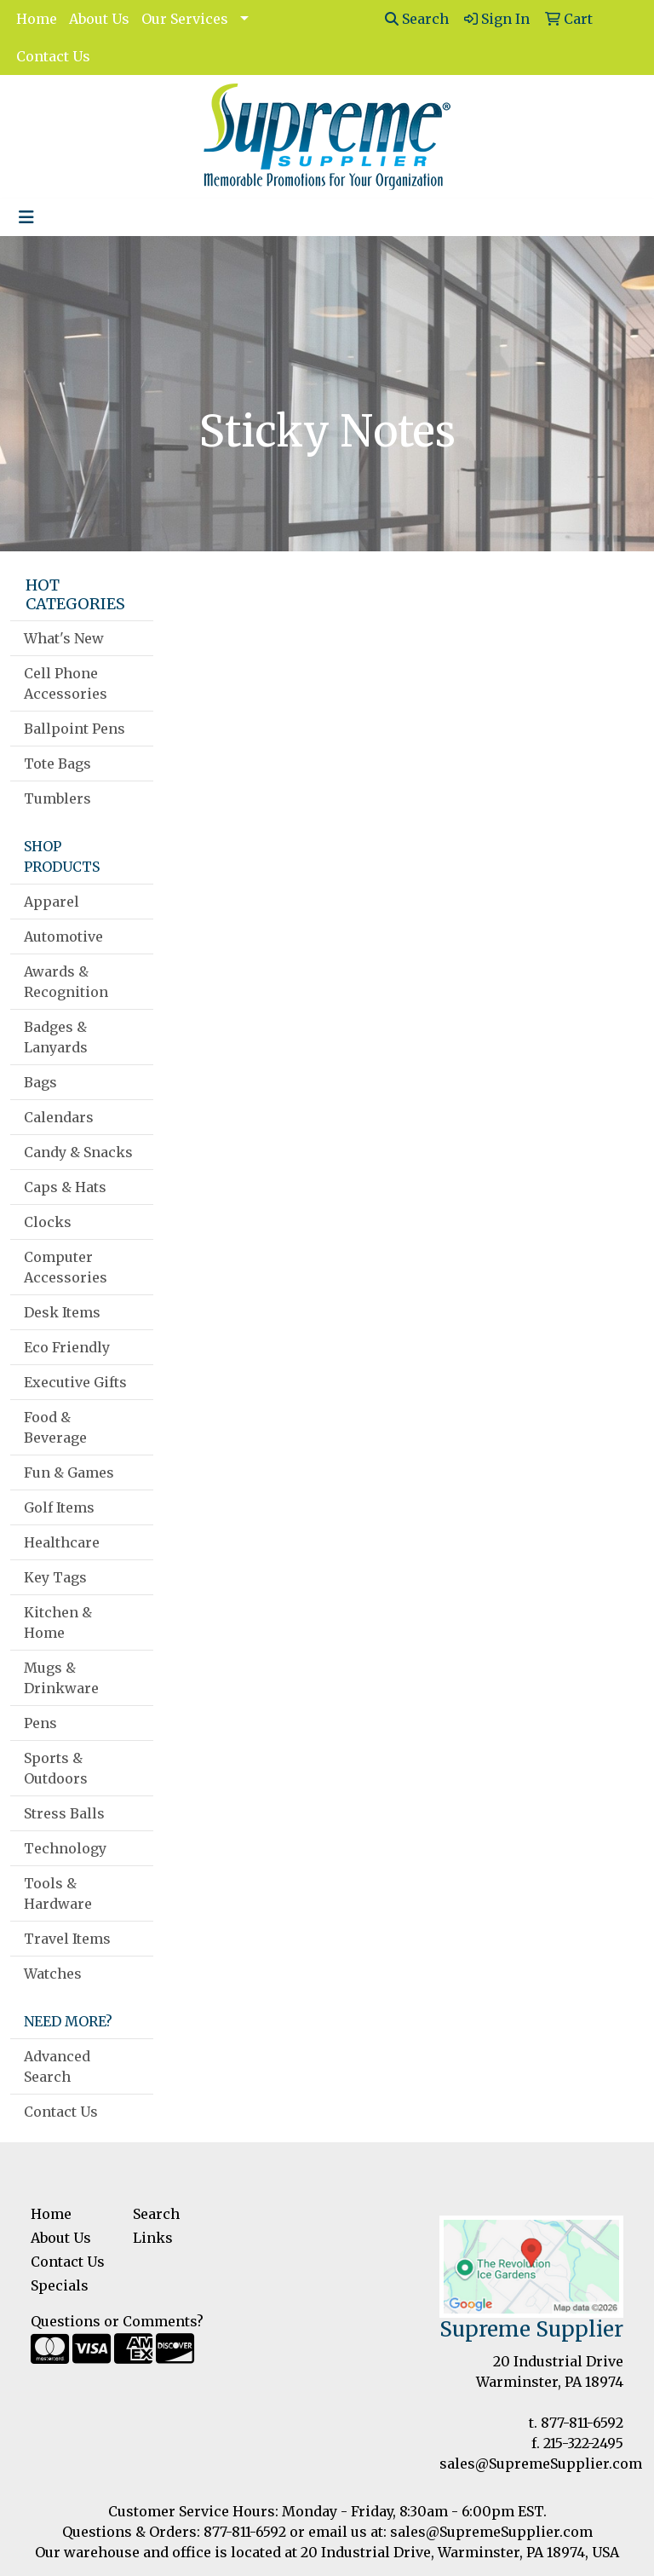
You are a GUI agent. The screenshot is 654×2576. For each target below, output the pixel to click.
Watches (53, 1973)
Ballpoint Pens (74, 728)
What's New (64, 638)
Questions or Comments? (117, 2321)
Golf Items (59, 1507)
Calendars (59, 1117)
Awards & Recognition (66, 981)
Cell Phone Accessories (65, 683)
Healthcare (62, 1542)
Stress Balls (64, 1813)
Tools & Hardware (58, 1893)
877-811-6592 (582, 2422)
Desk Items (62, 1312)
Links (153, 2237)
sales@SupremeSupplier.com (540, 2463)
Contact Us (53, 56)
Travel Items (67, 1938)
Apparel (51, 901)
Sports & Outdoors (56, 1768)
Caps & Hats (65, 1187)
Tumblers (57, 798)
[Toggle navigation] (26, 217)
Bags (40, 1082)
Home (36, 18)
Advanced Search (57, 2066)
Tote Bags (57, 763)
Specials (60, 2285)
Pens (40, 1723)
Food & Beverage (55, 1427)
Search (417, 18)
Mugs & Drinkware (61, 1678)
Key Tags (55, 1577)
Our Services (184, 18)
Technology (65, 1848)
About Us (99, 18)
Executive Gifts (75, 1382)
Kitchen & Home (58, 1622)
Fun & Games (69, 1472)
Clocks (48, 1221)
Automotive (63, 936)
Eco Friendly (67, 1347)
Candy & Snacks (78, 1152)
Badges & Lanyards (56, 1037)
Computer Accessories (65, 1267)
